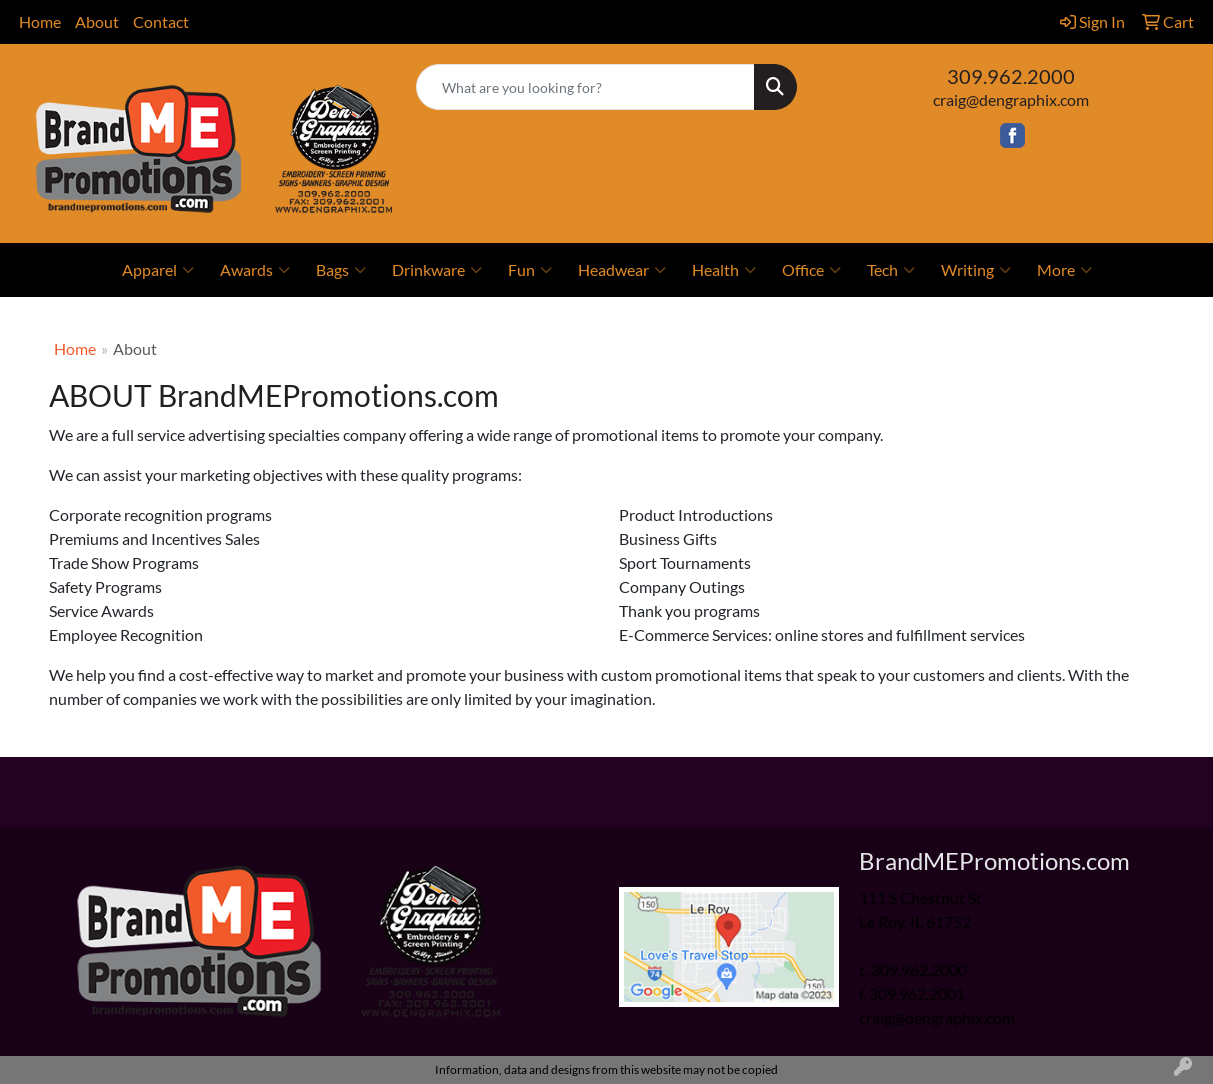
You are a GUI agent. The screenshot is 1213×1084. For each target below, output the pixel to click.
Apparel (158, 270)
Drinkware (437, 270)
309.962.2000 (1011, 76)
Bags (341, 270)
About (97, 21)
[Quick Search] (585, 87)
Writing (976, 270)
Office (811, 270)
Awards (255, 270)
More (1064, 270)
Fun (530, 270)
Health (724, 270)
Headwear (622, 270)
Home (40, 21)
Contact (161, 21)
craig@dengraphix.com (1011, 99)
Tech (891, 270)
